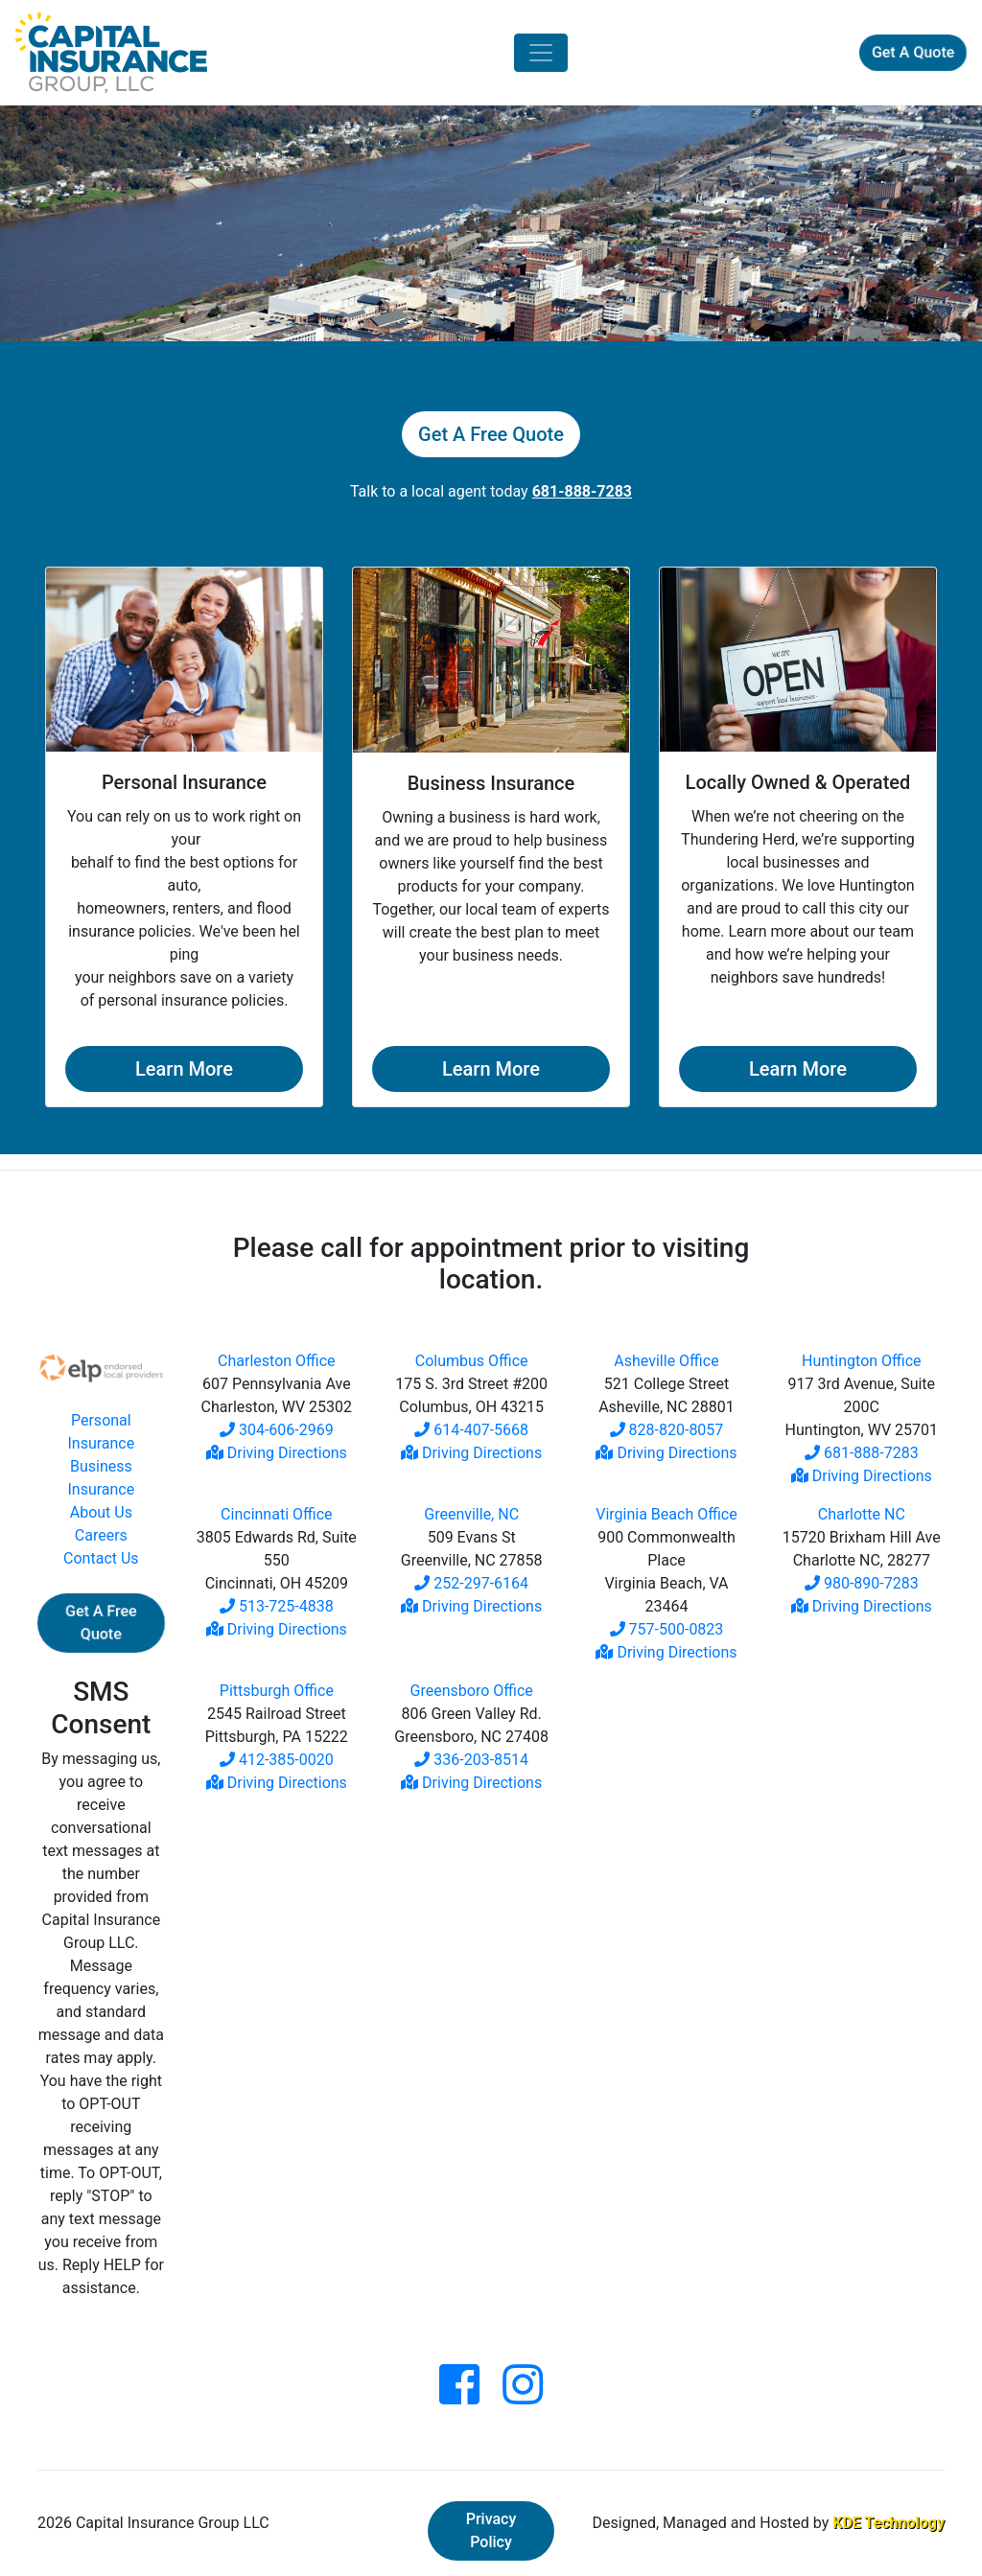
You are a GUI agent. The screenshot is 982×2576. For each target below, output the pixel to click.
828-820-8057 (667, 1430)
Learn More (184, 1068)
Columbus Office (471, 1361)
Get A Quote (913, 52)
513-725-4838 (277, 1606)
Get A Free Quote (491, 434)
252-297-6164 (471, 1583)
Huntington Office (862, 1361)
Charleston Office (277, 1361)
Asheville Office (666, 1361)
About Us (101, 1512)
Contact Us (101, 1558)
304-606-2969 (277, 1430)
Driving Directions (276, 1453)
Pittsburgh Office (277, 1691)
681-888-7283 (862, 1453)
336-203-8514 (471, 1760)
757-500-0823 (667, 1629)
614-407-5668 (471, 1430)
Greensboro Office (471, 1691)
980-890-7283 (862, 1583)
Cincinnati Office (276, 1514)
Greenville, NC (471, 1514)
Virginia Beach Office (666, 1514)
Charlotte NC (861, 1514)
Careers (101, 1535)
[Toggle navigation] (541, 53)
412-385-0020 (277, 1760)
